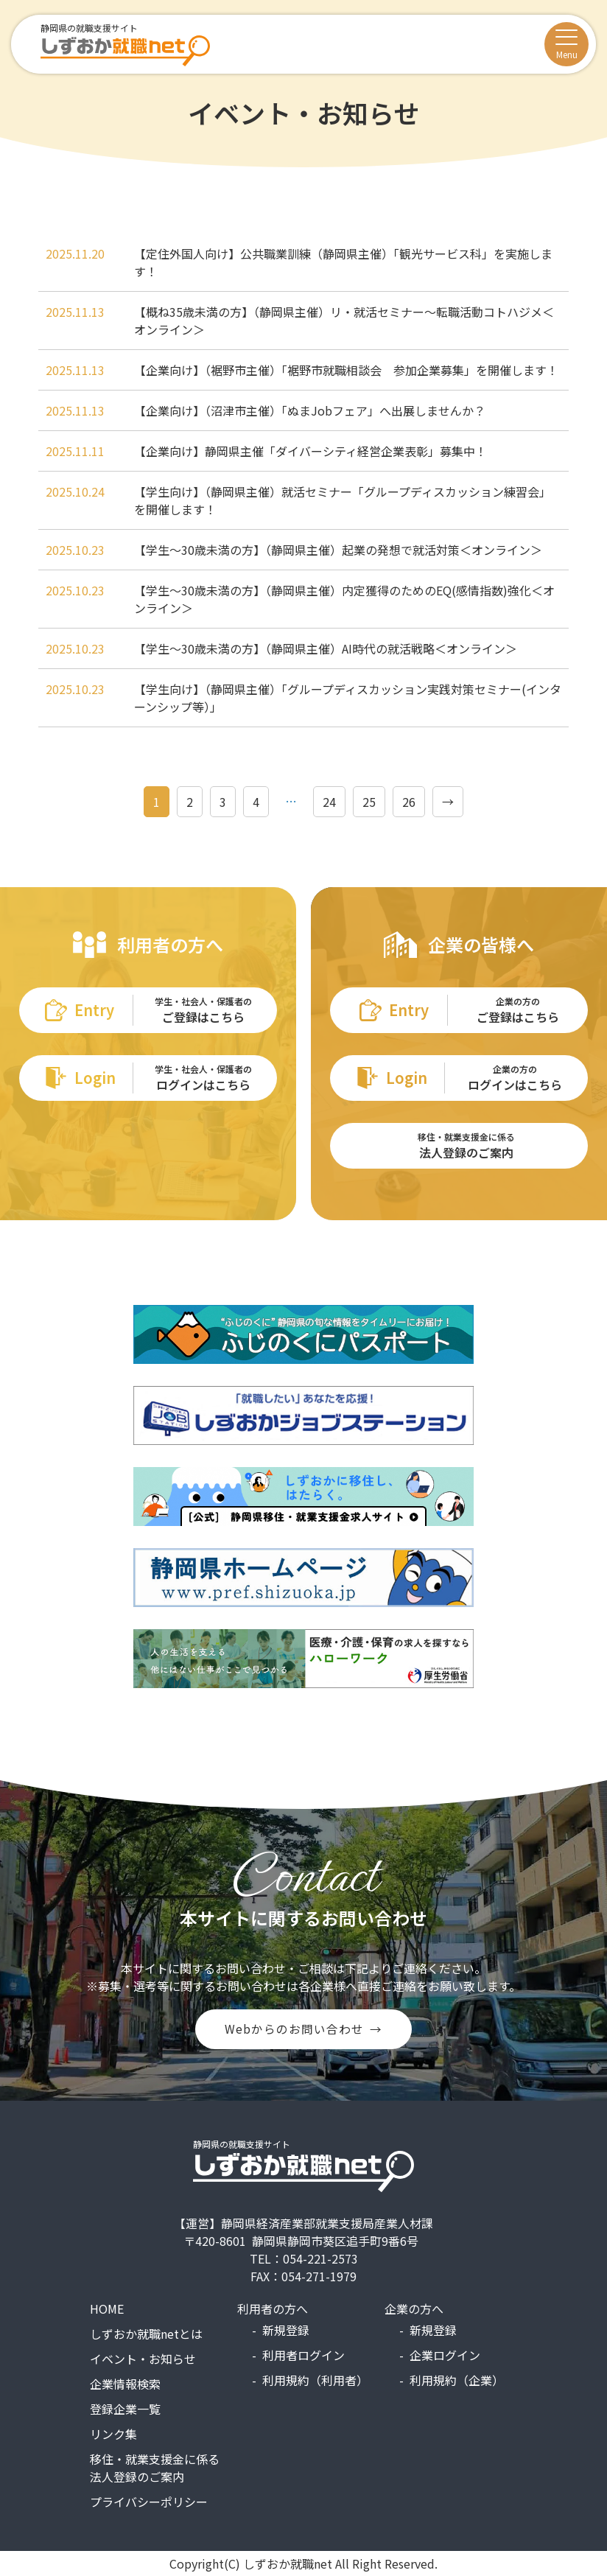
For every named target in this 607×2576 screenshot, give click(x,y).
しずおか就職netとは (146, 2333)
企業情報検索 (125, 2384)
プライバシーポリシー (149, 2501)
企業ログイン (445, 2355)
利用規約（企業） (457, 2380)
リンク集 (113, 2434)
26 (408, 802)
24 (329, 802)
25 (369, 802)
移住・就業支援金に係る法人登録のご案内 (155, 2467)
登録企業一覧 (125, 2409)
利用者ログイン (303, 2355)
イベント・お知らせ (143, 2358)
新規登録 (285, 2330)
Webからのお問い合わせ (294, 2029)
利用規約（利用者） (315, 2380)
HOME (107, 2308)
